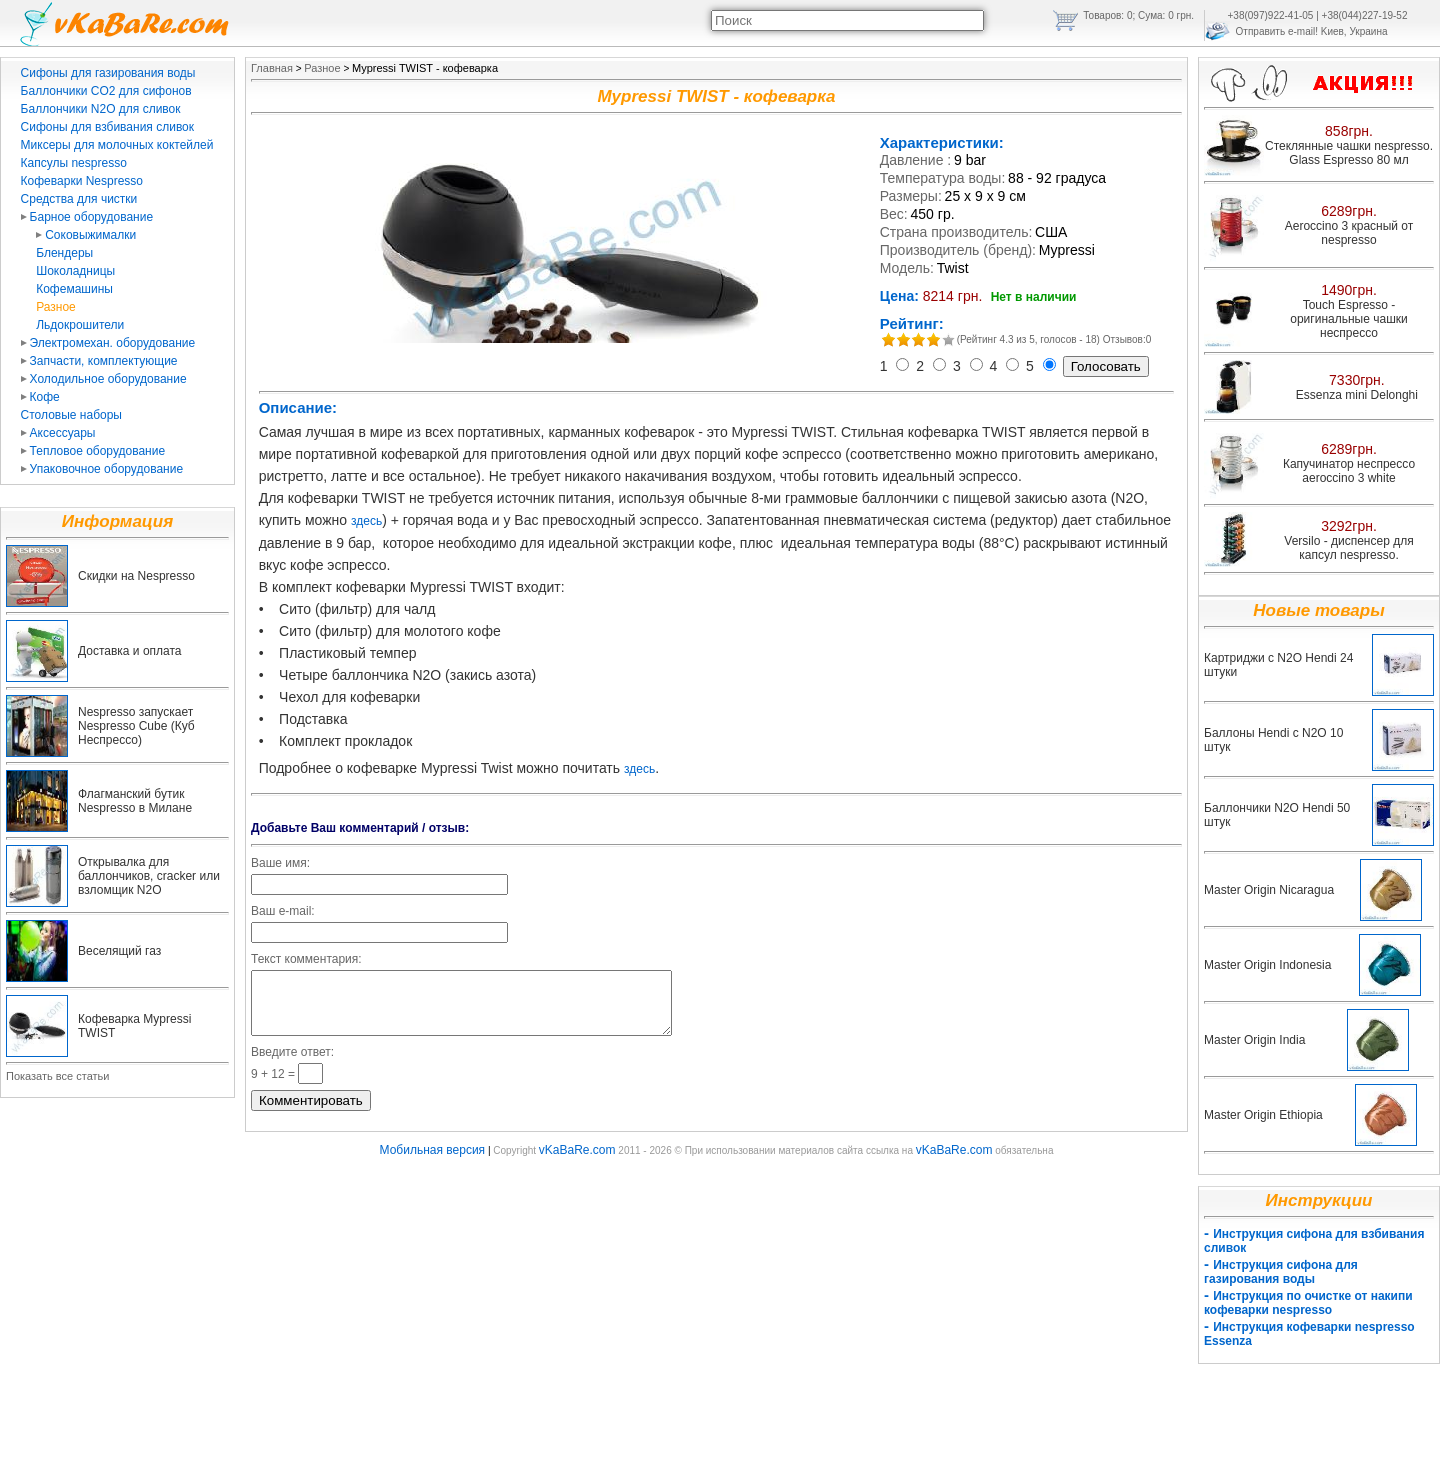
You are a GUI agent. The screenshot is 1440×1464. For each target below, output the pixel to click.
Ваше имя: (280, 863)
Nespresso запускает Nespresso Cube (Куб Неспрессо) (136, 726)
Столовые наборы (71, 415)
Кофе (40, 397)
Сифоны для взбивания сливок (107, 127)
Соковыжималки (86, 235)
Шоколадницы (75, 271)
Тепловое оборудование (93, 451)
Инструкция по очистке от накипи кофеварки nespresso (1308, 1303)
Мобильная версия (433, 1162)
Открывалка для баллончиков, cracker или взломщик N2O (149, 876)
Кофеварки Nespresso (82, 181)
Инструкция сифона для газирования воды (1281, 1272)
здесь (366, 521)
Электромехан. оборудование (108, 343)
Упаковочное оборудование (102, 469)
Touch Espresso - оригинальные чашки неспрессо (1348, 319)
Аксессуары (58, 433)
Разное (56, 307)
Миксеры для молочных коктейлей (117, 145)
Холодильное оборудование (104, 379)
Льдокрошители (80, 325)
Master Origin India (1254, 1040)
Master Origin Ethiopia (1263, 1115)
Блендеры (64, 253)
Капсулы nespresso (74, 163)
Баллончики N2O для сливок (101, 109)
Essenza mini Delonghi (1357, 395)
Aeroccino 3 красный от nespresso (1349, 233)
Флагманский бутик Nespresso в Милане (135, 801)
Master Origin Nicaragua (1269, 890)
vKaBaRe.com (577, 1162)
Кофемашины (74, 289)
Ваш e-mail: (283, 911)
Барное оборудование (87, 217)
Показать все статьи (57, 1076)
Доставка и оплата (130, 651)
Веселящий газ (119, 951)
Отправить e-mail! (1277, 31)
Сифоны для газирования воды (108, 73)
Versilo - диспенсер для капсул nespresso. (1348, 548)
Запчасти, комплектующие (99, 361)
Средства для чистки (79, 199)
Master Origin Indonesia (1267, 965)
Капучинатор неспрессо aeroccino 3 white (1349, 471)
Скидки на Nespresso (136, 576)
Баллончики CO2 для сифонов (106, 91)
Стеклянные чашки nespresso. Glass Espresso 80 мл (1349, 153)
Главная (272, 68)
